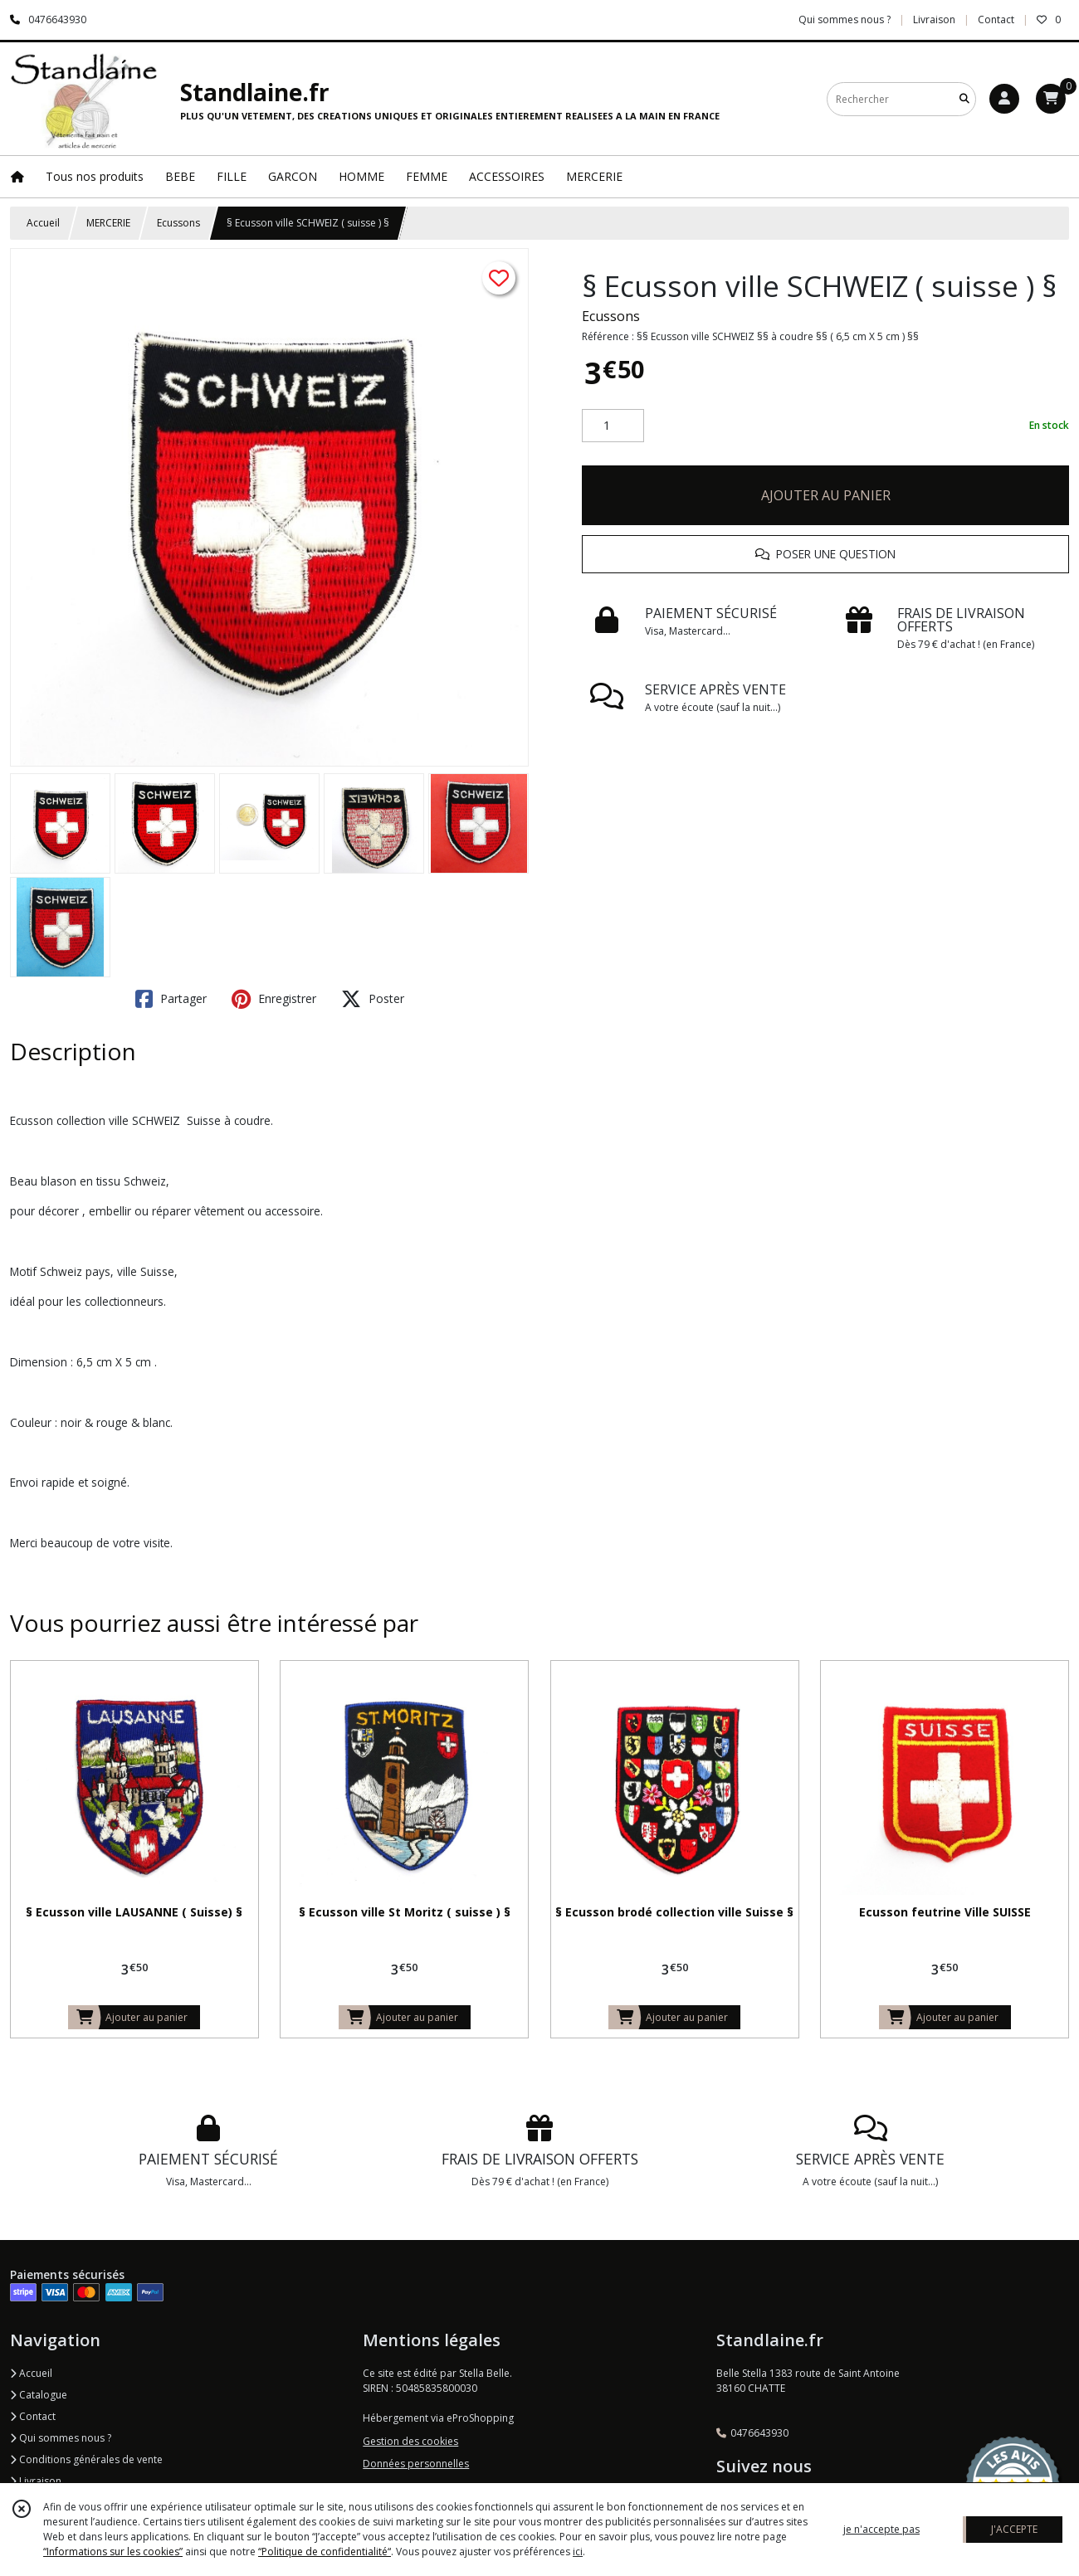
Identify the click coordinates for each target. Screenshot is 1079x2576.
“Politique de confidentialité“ (324, 2551)
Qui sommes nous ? (60, 2438)
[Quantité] (613, 425)
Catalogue (38, 2395)
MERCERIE (108, 223)
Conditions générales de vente (86, 2459)
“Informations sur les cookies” (113, 2551)
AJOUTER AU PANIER (826, 495)
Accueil (43, 223)
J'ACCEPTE (1014, 2529)
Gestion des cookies (410, 2441)
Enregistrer (274, 999)
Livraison (35, 2481)
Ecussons (178, 223)
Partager (171, 999)
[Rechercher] (964, 99)
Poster (372, 999)
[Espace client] (1004, 98)
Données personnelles (416, 2464)
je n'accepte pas (881, 2529)
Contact (996, 19)
